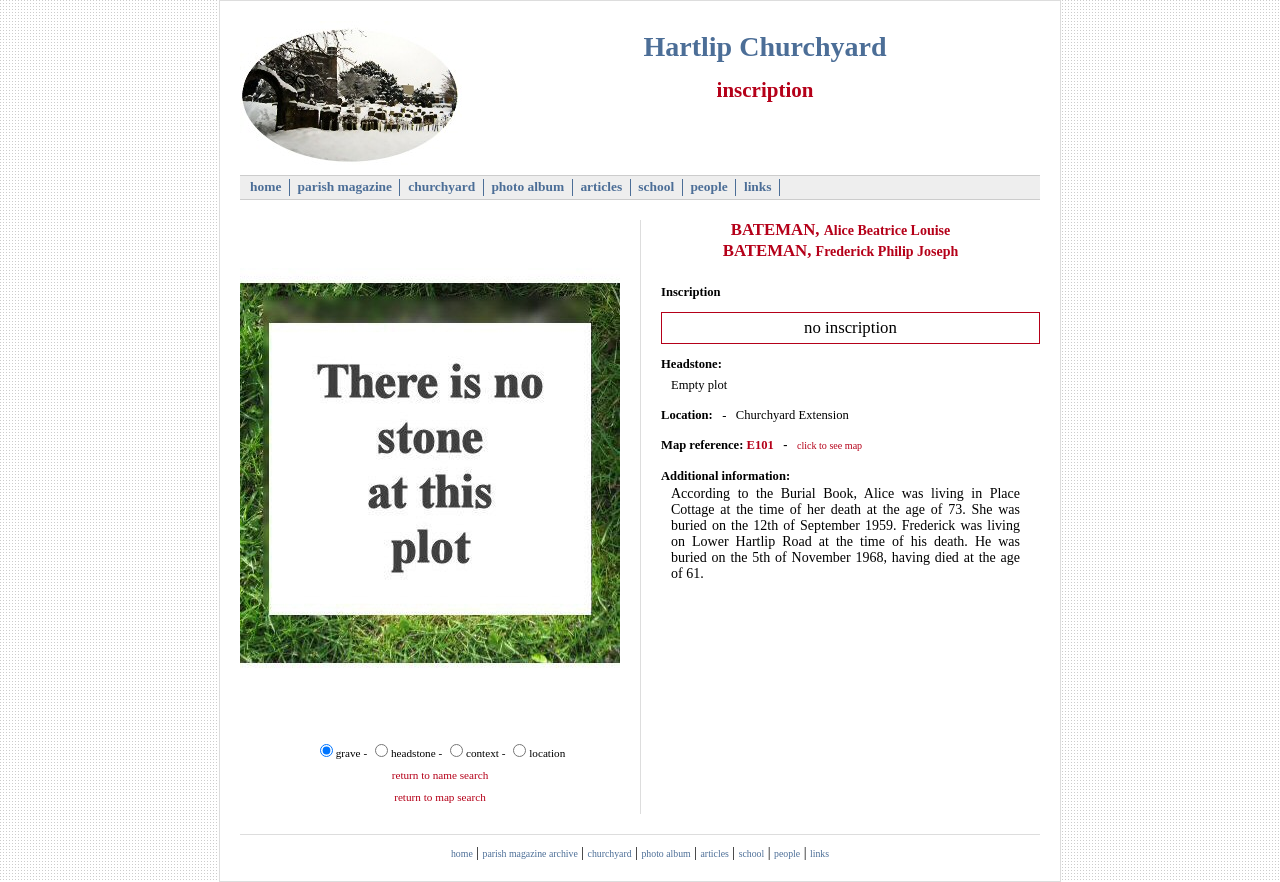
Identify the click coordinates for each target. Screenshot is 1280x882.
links (758, 186)
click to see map (829, 445)
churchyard (442, 186)
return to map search (440, 797)
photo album (528, 186)
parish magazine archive (530, 853)
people (709, 186)
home (266, 186)
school (656, 186)
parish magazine (344, 186)
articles (601, 186)
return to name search (440, 775)
